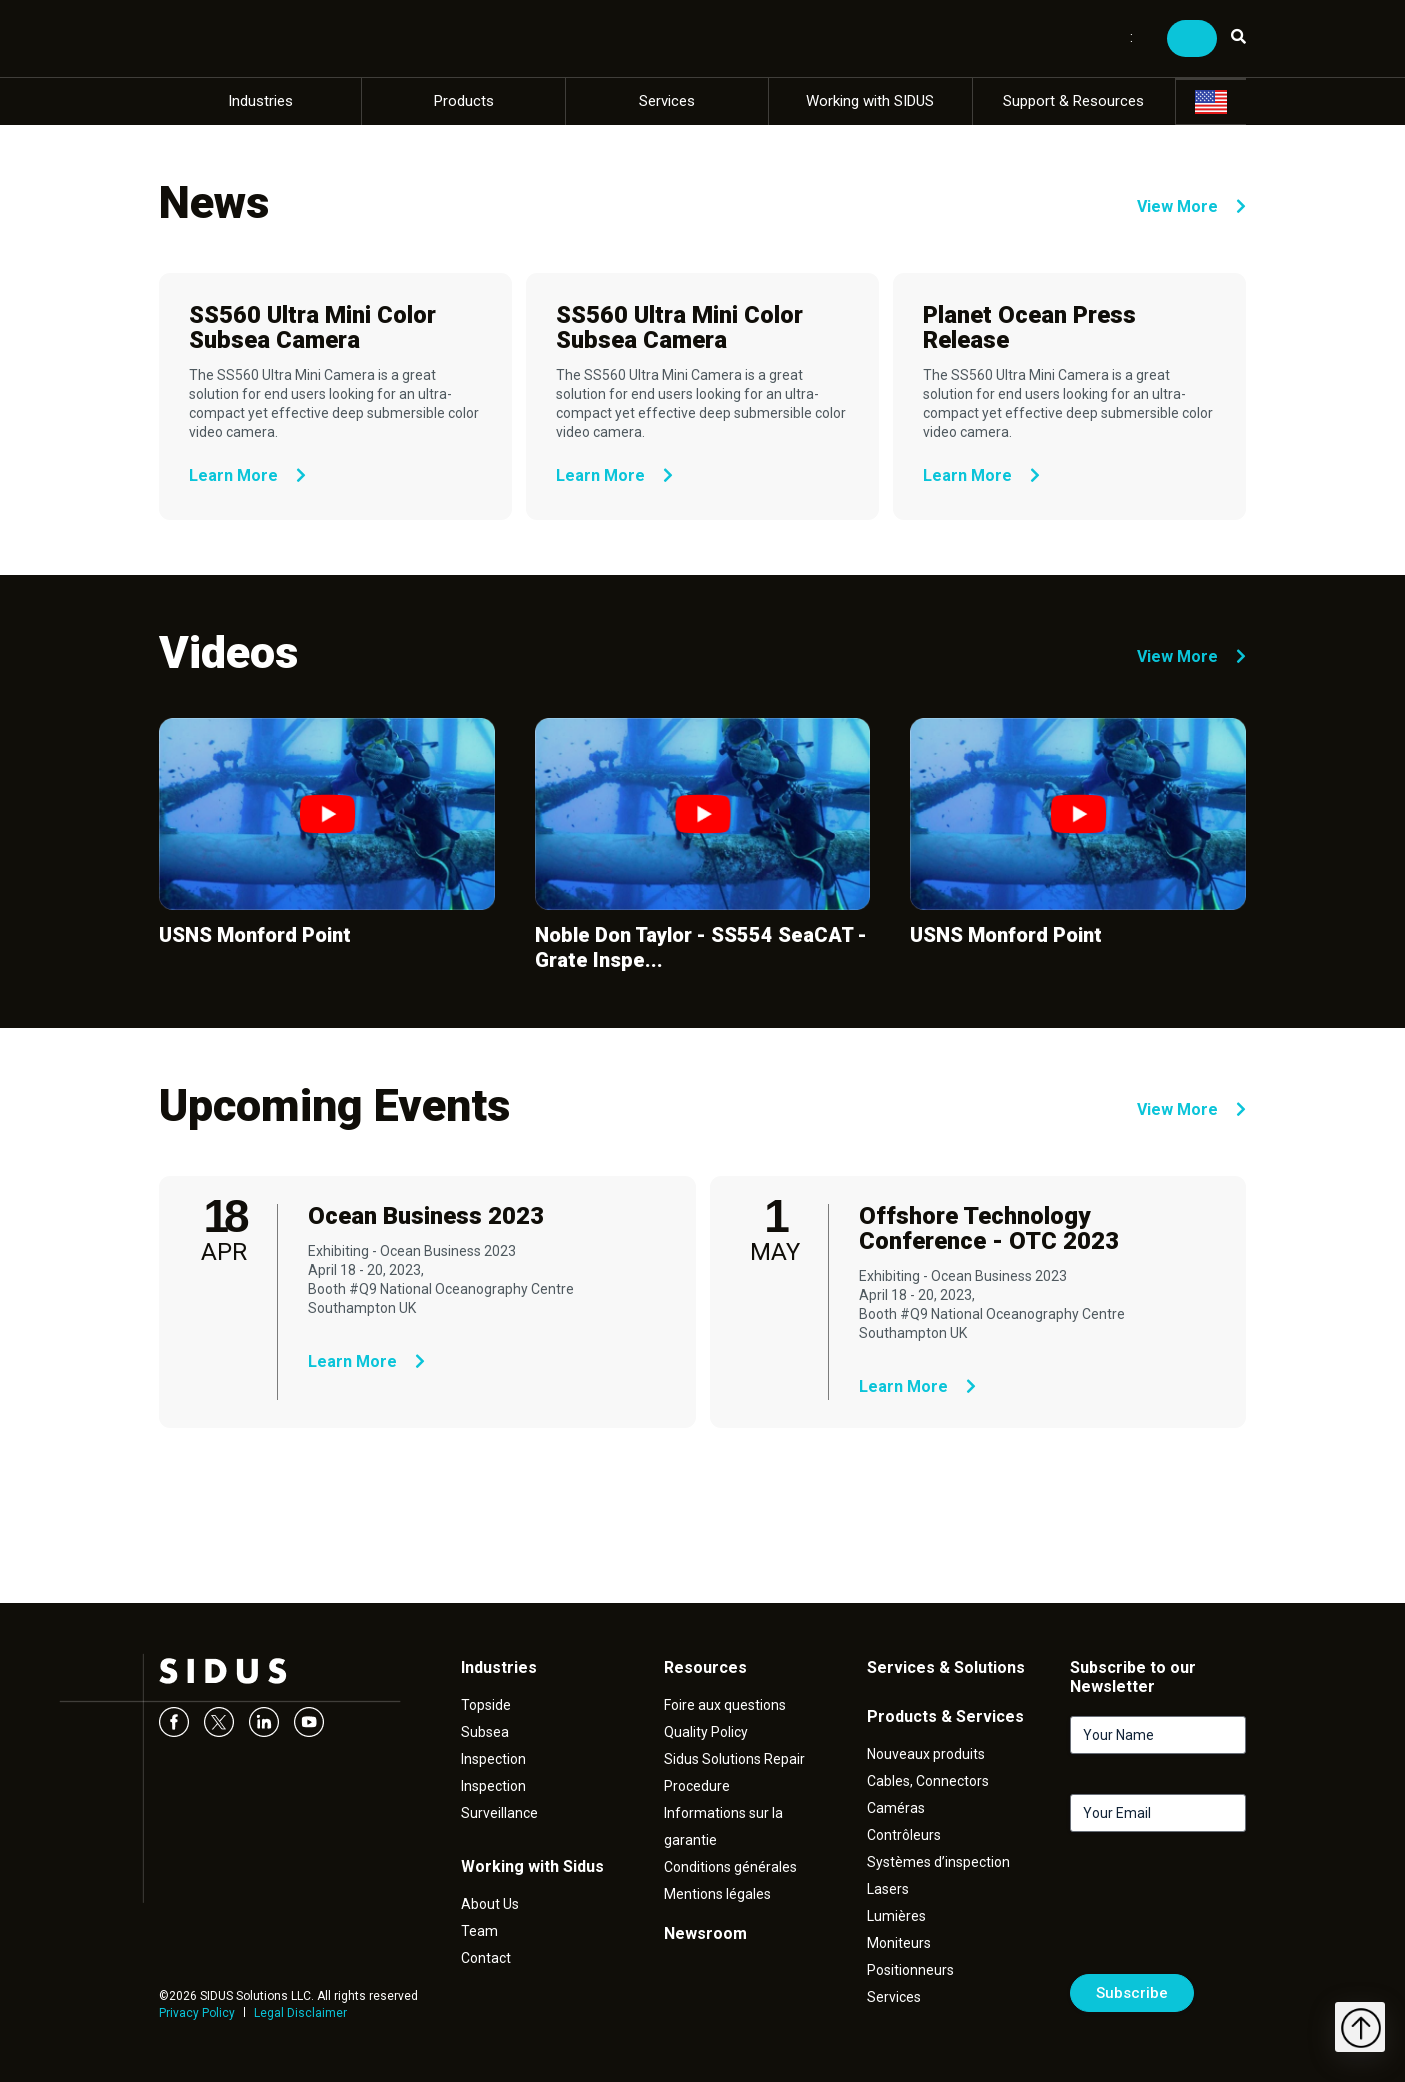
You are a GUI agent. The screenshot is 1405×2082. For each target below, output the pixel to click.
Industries (260, 101)
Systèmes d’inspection (938, 1862)
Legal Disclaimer (300, 2013)
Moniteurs (899, 1943)
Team (479, 1931)
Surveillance (499, 1813)
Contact (486, 1958)
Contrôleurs (904, 1835)
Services (667, 101)
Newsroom (705, 1933)
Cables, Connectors (928, 1781)
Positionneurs (910, 1970)
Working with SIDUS (870, 101)
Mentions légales (717, 1894)
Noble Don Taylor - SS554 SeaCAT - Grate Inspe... (701, 947)
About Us (490, 1904)
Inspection (493, 1759)
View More (1191, 206)
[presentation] (1222, 1911)
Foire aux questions (725, 1705)
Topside (486, 1705)
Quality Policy (706, 1732)
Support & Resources (1073, 101)
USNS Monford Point (255, 935)
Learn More (247, 475)
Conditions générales (730, 1867)
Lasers (888, 1889)
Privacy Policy (197, 2013)
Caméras (896, 1808)
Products (464, 101)
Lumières (896, 1916)
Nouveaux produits (926, 1754)
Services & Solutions (946, 1667)
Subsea (485, 1732)
